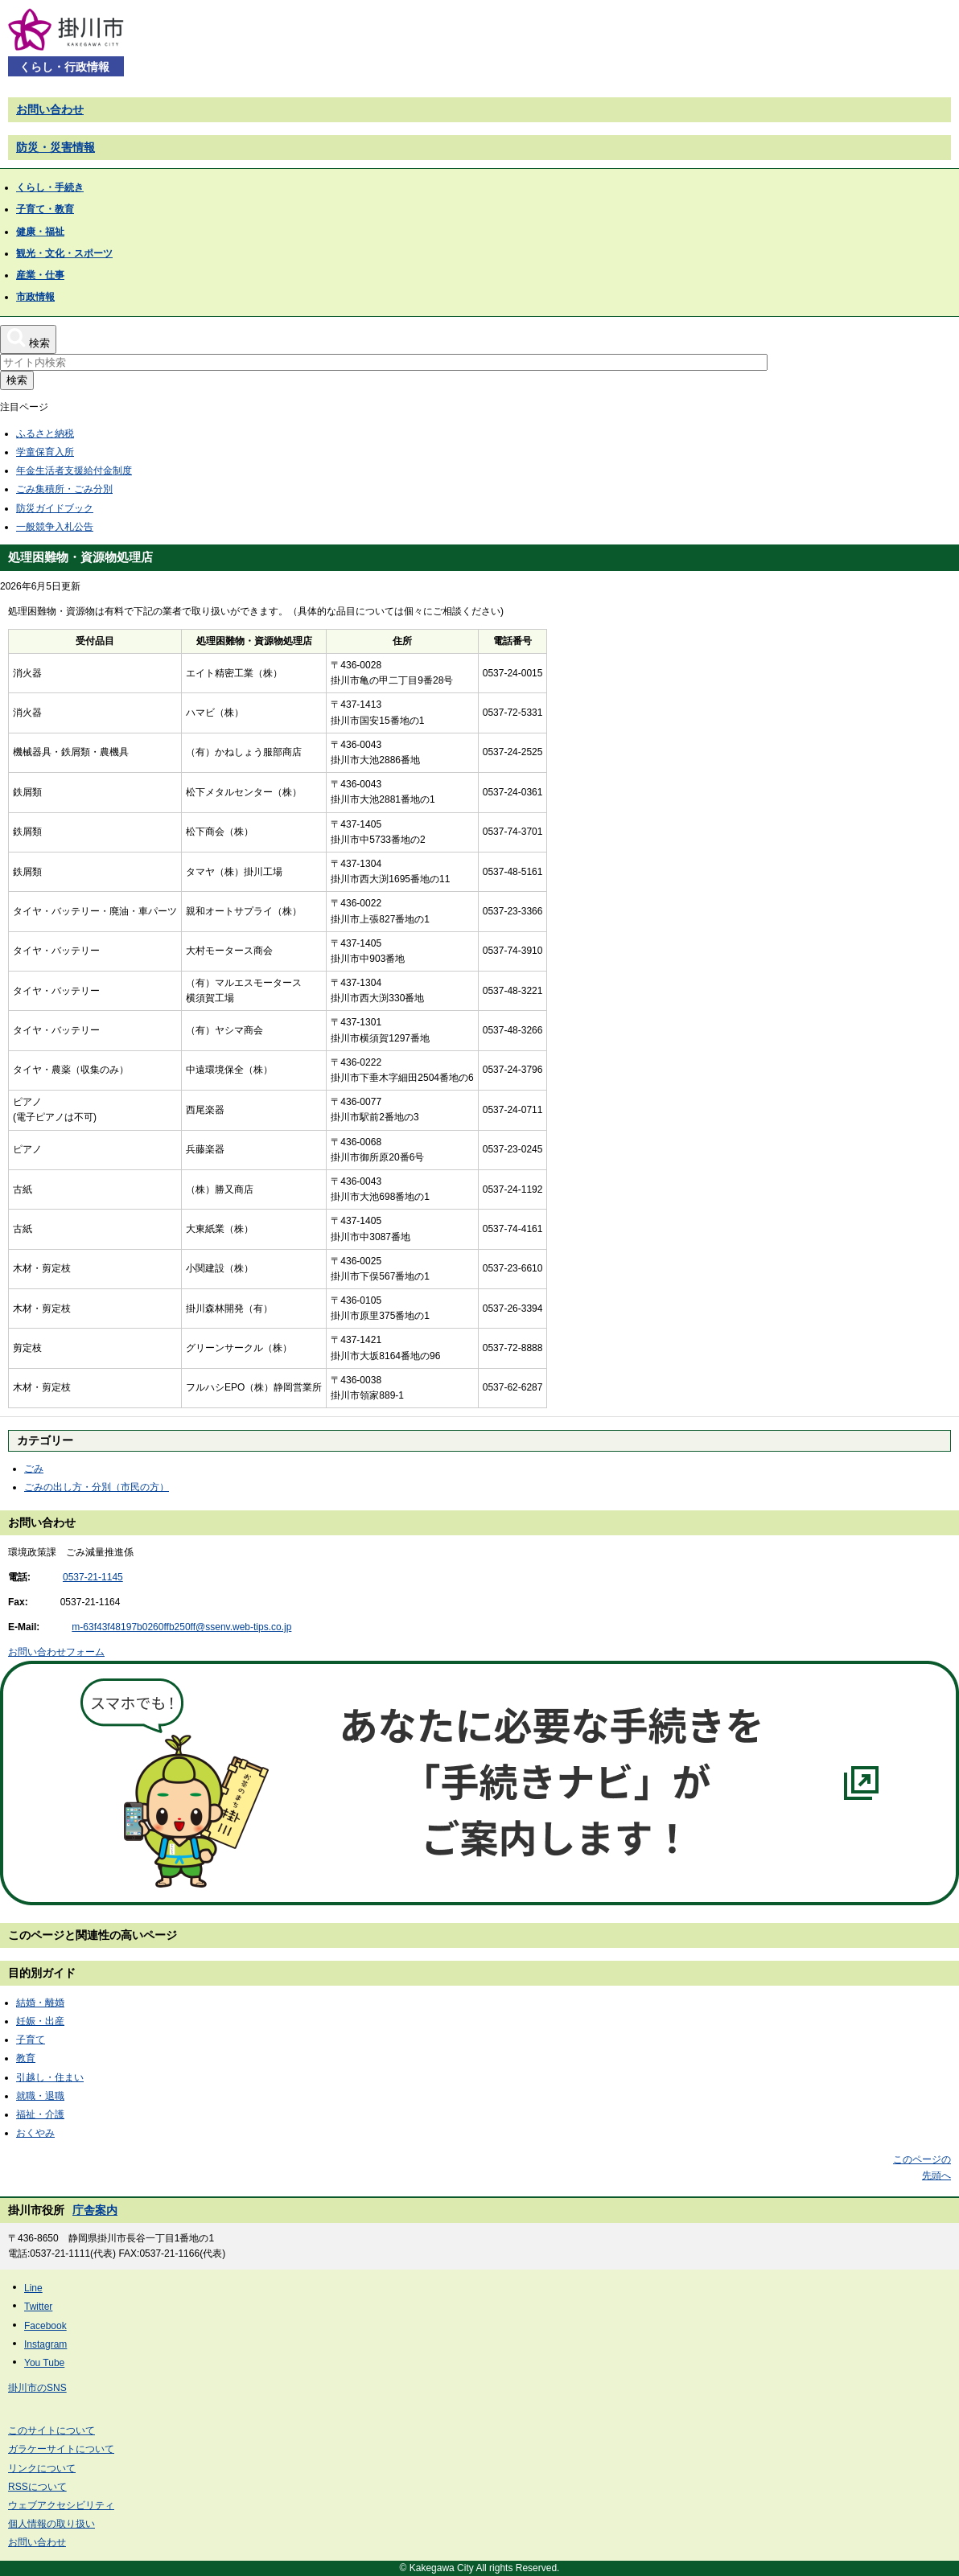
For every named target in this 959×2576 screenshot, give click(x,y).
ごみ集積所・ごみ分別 (64, 489)
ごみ (33, 1468)
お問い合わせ (50, 109)
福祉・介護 (40, 2114)
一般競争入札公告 (54, 526)
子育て (30, 2039)
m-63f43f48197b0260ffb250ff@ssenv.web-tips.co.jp (181, 1627)
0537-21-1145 (93, 1577)
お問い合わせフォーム (56, 1652)
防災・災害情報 (55, 147)
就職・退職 (40, 2095)
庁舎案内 (94, 2210)
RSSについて (37, 2486)
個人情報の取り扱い (51, 2523)
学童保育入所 (45, 452)
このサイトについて (51, 2430)
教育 (25, 2058)
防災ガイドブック (54, 508)
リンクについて (42, 2468)
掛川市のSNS (37, 2387)
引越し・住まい (50, 2077)
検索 (16, 380)
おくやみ (35, 2132)
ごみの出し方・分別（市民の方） (96, 1487)
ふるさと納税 (45, 433)
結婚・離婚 (40, 2002)
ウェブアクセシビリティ (61, 2505)
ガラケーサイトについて (61, 2449)
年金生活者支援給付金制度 (74, 470)
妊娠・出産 (40, 2021)
